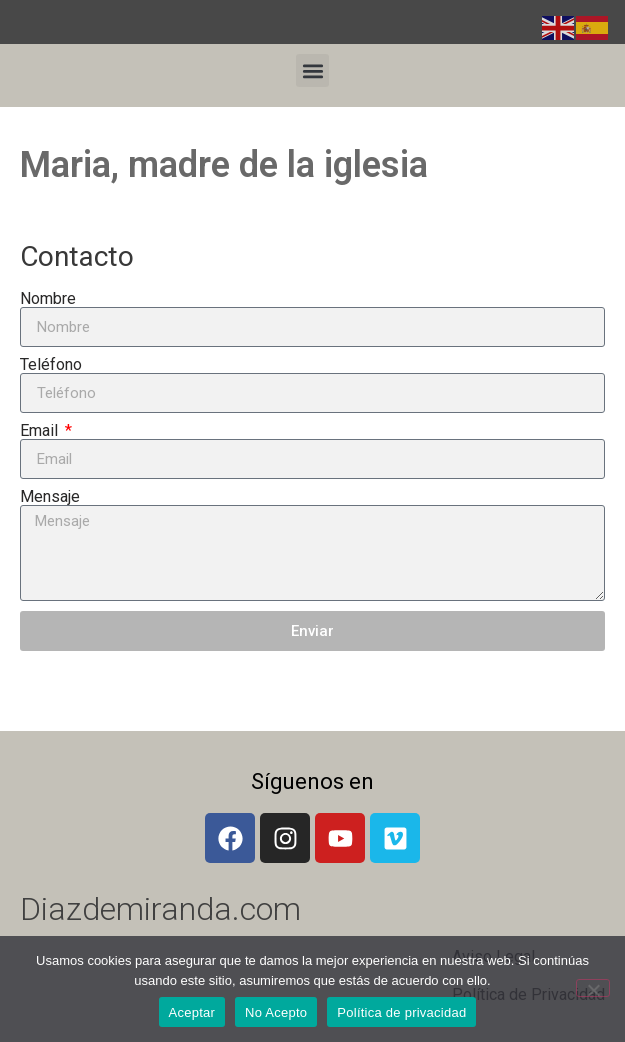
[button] (312, 70)
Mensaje (50, 497)
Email (41, 431)
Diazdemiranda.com (160, 909)
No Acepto (276, 1012)
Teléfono (51, 365)
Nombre (48, 299)
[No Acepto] (593, 988)
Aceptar (192, 1012)
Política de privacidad (401, 1012)
